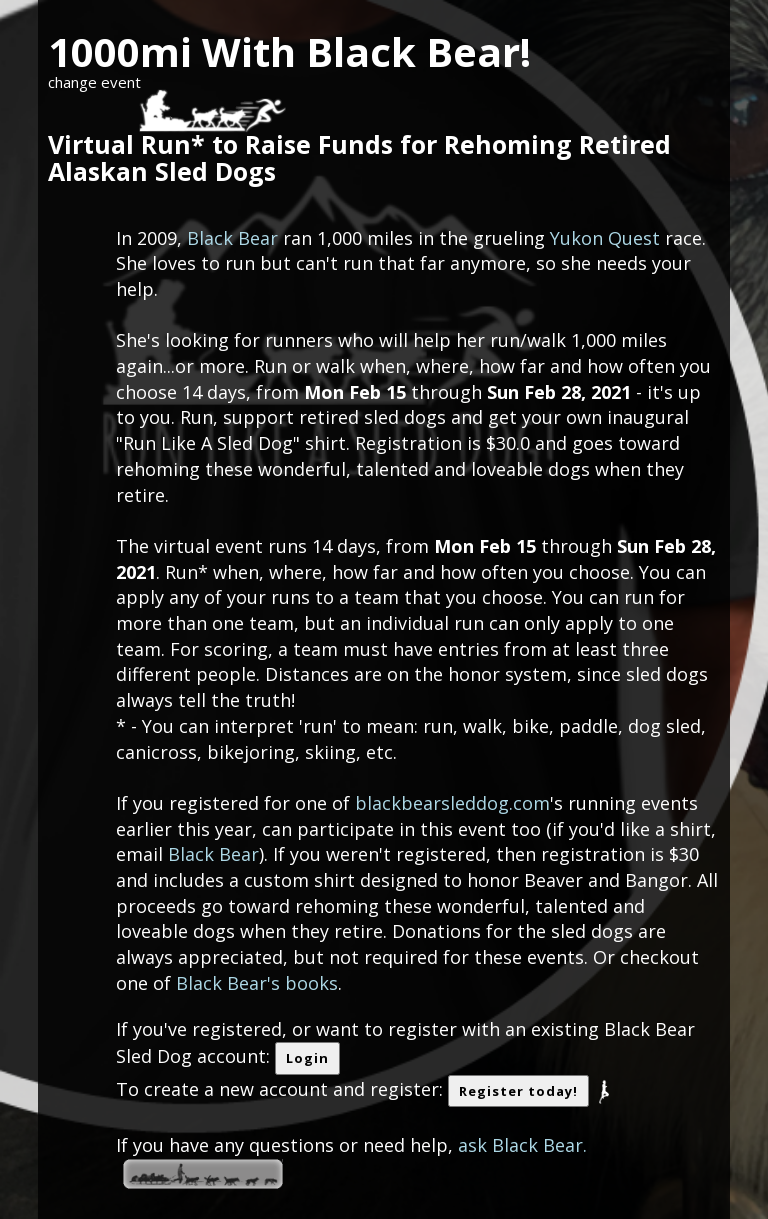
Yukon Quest (605, 238)
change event (94, 82)
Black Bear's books (257, 983)
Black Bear (232, 238)
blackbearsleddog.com (452, 803)
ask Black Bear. (522, 1145)
